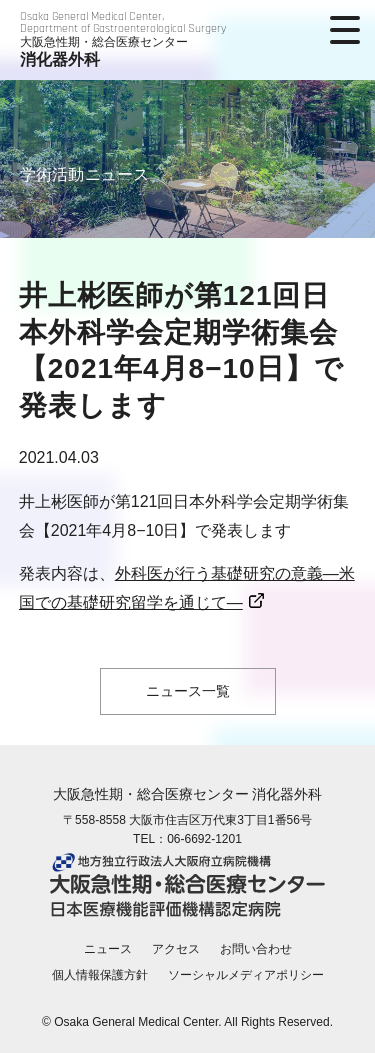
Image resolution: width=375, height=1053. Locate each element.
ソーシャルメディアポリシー (246, 975)
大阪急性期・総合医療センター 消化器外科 (188, 794)
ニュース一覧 (188, 691)
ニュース (108, 949)
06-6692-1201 (204, 839)
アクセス (176, 949)
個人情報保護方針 (100, 975)
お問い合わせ (256, 949)
